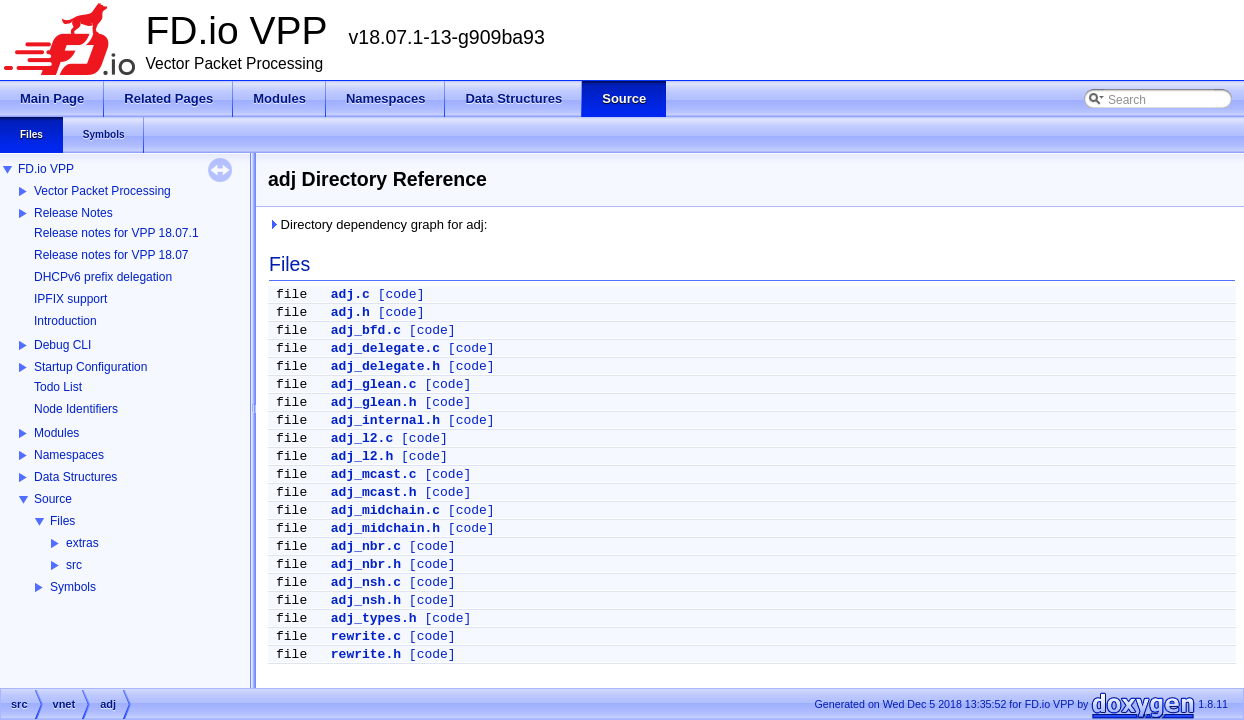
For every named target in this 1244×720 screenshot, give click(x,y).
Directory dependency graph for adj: (377, 224)
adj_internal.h (385, 420)
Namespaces (69, 455)
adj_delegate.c (385, 348)
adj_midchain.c (385, 510)
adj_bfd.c (366, 330)
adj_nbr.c (366, 546)
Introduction (65, 321)
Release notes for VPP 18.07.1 (116, 233)
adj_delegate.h (385, 366)
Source (53, 499)
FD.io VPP (46, 169)
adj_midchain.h (385, 528)
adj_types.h (374, 618)
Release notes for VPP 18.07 (111, 255)
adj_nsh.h (366, 600)
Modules (56, 433)
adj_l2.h (362, 456)
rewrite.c (366, 636)
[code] (401, 294)
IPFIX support (70, 299)
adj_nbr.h (366, 564)
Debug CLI (62, 345)
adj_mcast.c (374, 474)
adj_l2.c (362, 438)
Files (62, 521)
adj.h (350, 312)
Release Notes (73, 213)
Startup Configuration (90, 367)
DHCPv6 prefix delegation (103, 277)
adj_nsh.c (366, 582)
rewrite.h (366, 654)
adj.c (350, 294)
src (74, 565)
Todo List (58, 387)
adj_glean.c (374, 384)
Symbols (73, 587)
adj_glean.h (374, 402)
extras (82, 543)
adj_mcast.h (374, 492)
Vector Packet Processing (102, 191)
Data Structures (75, 477)
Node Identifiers (76, 409)
